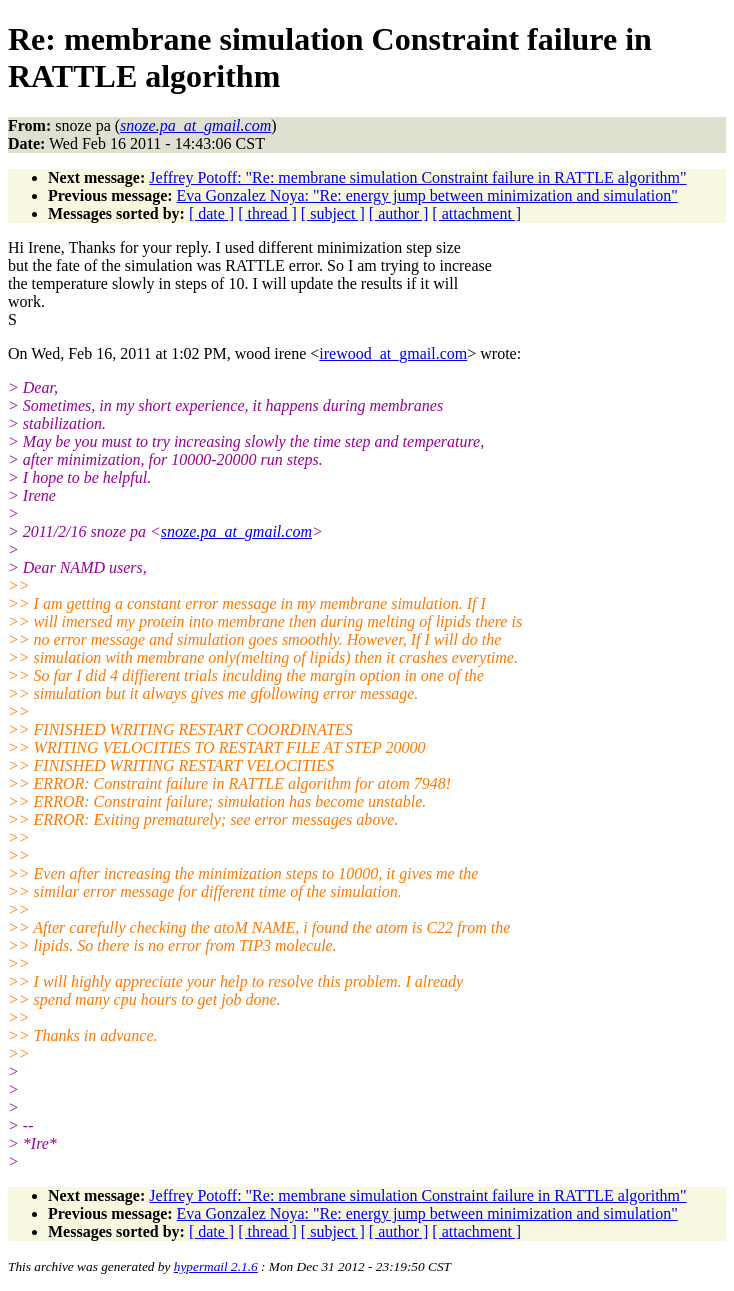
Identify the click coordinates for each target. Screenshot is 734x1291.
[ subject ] (333, 213)
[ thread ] (267, 213)
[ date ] (211, 213)
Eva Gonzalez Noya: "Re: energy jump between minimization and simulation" (427, 195)
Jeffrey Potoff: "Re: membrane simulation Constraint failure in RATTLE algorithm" (417, 177)
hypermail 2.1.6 (216, 1266)
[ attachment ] (476, 213)
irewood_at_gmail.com (393, 353)
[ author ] (399, 213)
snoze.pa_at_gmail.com (236, 531)
